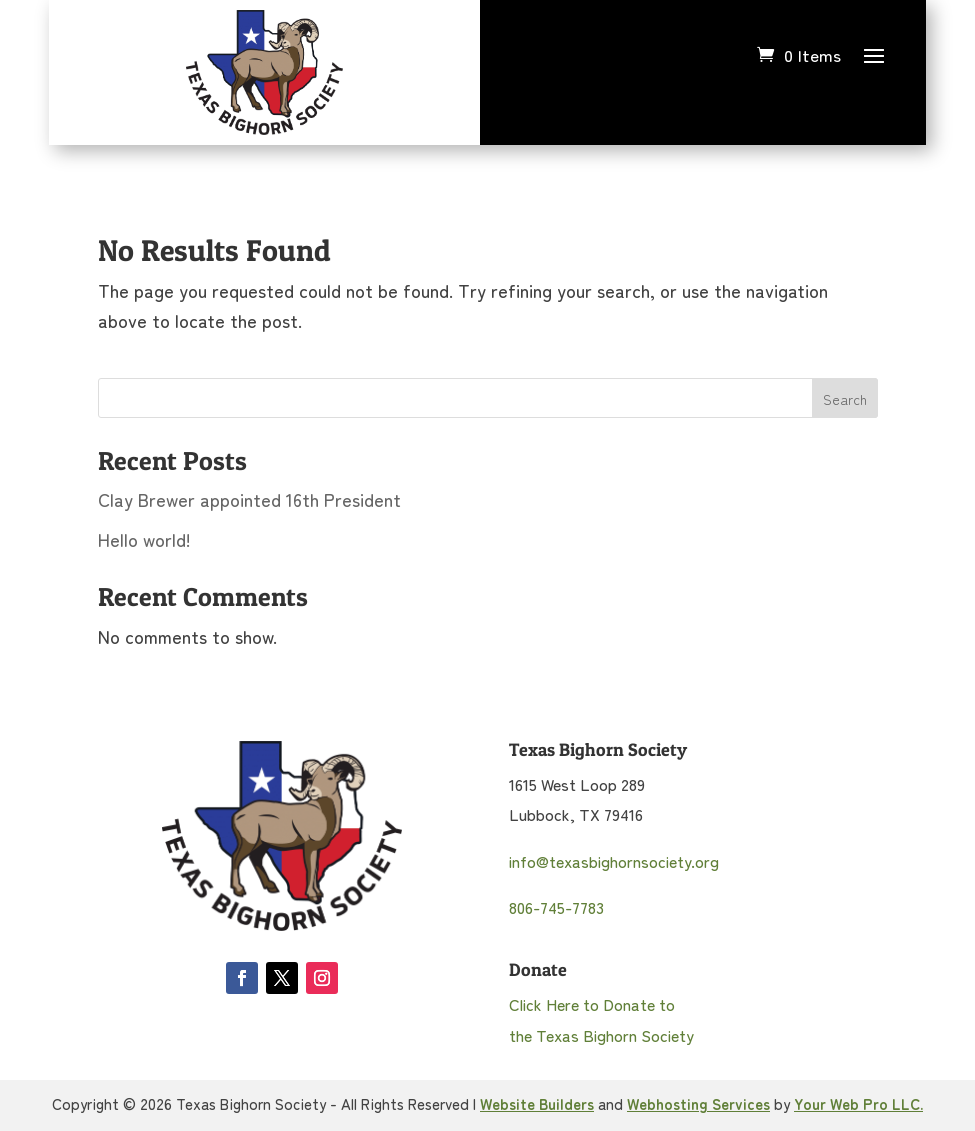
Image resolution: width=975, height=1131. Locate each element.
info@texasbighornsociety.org (614, 861)
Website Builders (537, 1103)
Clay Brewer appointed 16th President (249, 499)
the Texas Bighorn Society (601, 1035)
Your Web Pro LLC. (858, 1103)
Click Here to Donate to (592, 1004)
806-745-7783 (556, 907)
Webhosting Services (698, 1103)
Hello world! (144, 539)
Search (845, 399)
